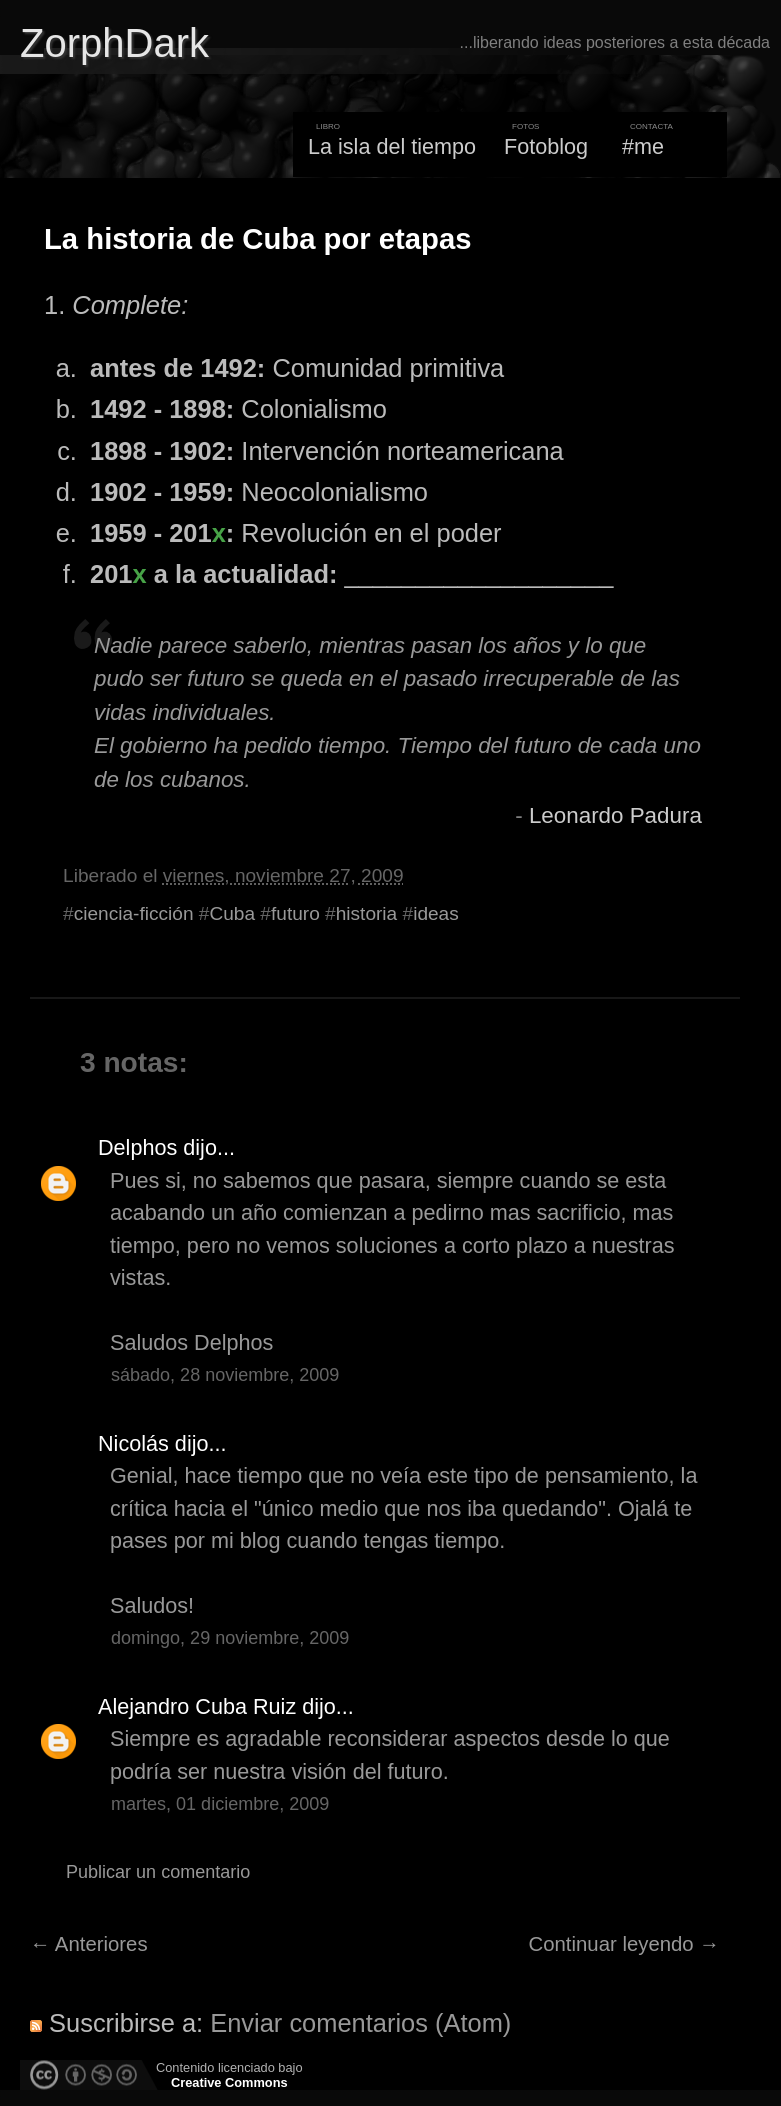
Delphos (137, 1147)
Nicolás (133, 1443)
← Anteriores (89, 1944)
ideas (436, 913)
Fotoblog (546, 146)
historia (367, 913)
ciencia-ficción (134, 913)
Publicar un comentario (158, 1872)
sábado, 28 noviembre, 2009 (225, 1375)
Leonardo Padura (615, 815)
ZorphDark (114, 43)
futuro (295, 913)
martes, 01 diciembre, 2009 (220, 1804)
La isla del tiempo (392, 146)
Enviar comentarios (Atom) (360, 2023)
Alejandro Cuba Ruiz (197, 1706)
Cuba (232, 913)
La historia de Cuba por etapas (257, 239)
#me (643, 146)
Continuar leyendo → (624, 1944)
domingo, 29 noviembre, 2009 (230, 1638)
